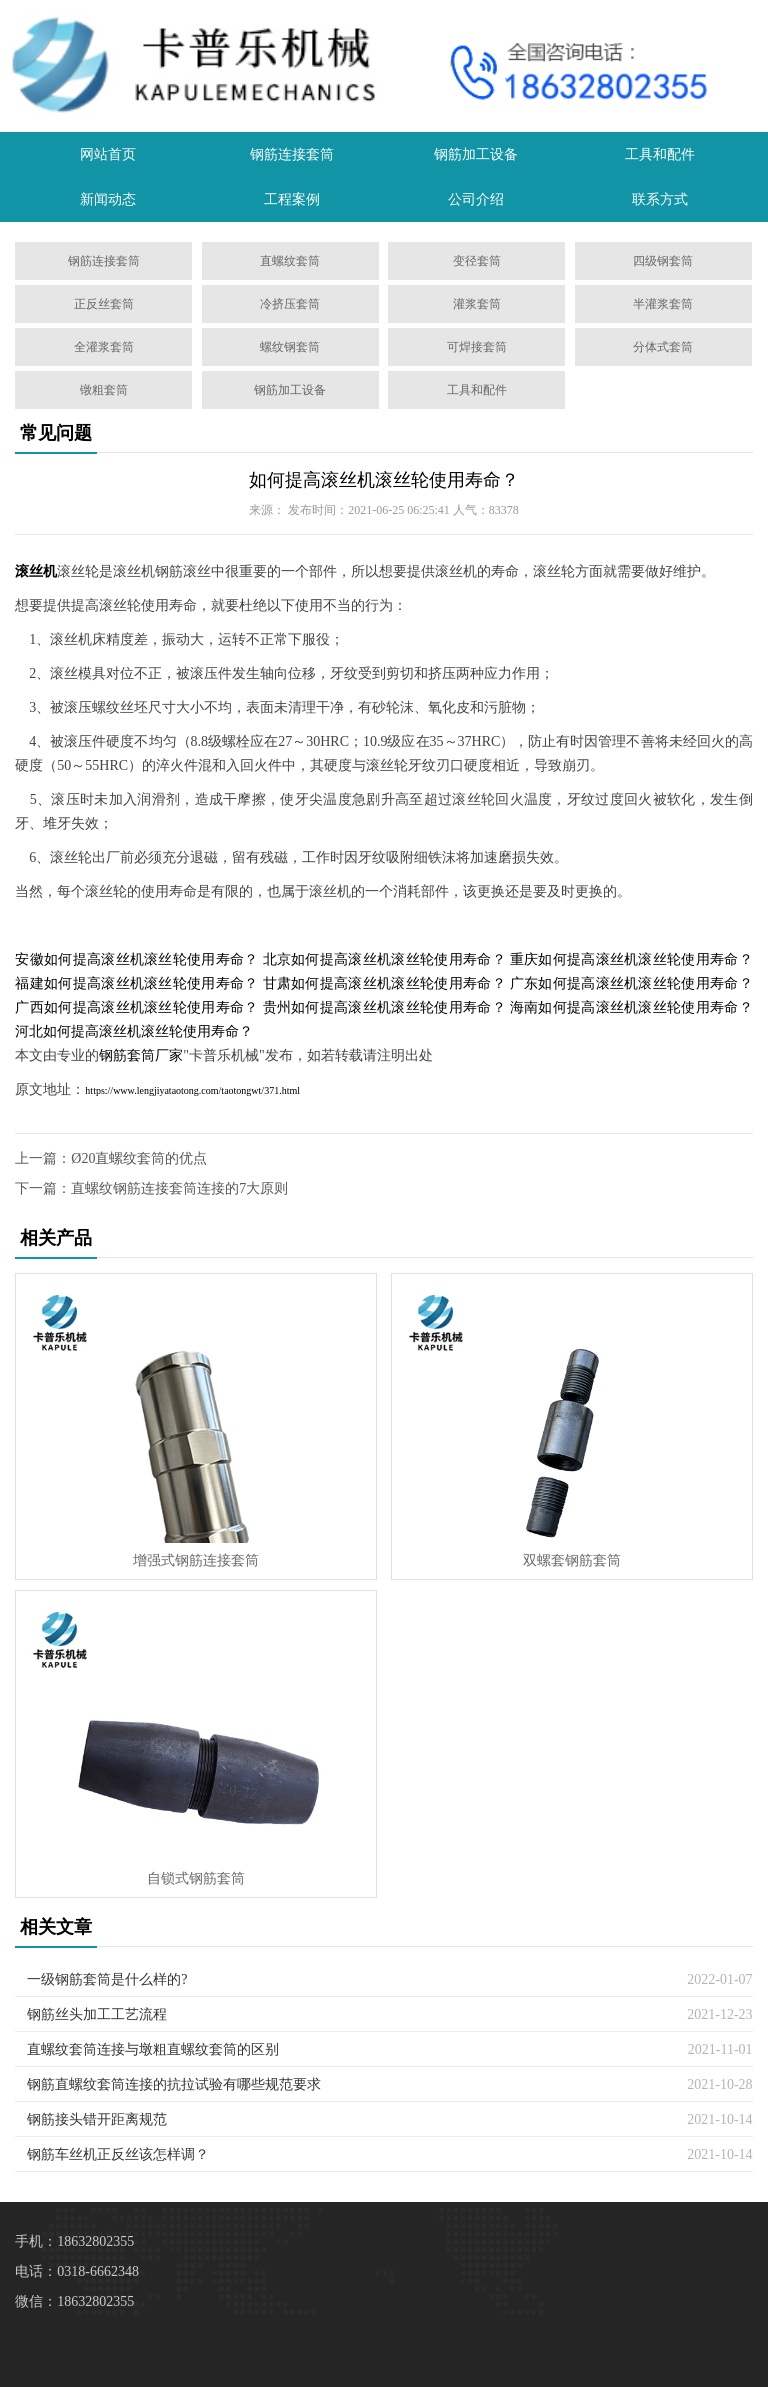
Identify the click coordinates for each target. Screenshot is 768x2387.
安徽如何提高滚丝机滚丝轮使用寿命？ (136, 959)
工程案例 (292, 199)
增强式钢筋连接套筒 (196, 1560)
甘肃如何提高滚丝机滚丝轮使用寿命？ (384, 983)
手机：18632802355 (74, 2241)
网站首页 (108, 154)
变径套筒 (477, 261)
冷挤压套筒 (290, 304)
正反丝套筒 (104, 304)
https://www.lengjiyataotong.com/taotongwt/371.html (192, 1090)
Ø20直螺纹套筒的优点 (139, 1158)
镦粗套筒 (104, 390)
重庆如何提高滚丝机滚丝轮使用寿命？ (631, 959)
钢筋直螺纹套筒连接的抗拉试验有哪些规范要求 (174, 2084)
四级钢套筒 (663, 261)
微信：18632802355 (74, 2301)
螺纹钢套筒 (290, 347)
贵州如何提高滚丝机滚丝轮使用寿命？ (384, 1007)
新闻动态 (108, 199)
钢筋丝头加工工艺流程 (97, 2014)
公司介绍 (476, 199)
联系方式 (660, 199)
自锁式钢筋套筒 (196, 1878)
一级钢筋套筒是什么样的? (107, 1979)
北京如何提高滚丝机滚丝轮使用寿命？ (384, 959)
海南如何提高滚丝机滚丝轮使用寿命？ (631, 1007)
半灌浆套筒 (663, 304)
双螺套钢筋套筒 (572, 1560)
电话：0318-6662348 (77, 2271)
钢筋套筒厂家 (141, 1055)
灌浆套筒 (477, 304)
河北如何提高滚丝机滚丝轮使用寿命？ (134, 1031)
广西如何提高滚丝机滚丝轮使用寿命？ (136, 1007)
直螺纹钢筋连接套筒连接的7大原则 (179, 1188)
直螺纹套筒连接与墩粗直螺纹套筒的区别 (153, 2049)
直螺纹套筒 (290, 261)
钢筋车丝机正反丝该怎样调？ (118, 2154)
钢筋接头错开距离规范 (97, 2119)
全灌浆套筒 (104, 347)
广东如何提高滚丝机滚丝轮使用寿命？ (631, 983)
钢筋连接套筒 (292, 154)
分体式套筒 (663, 347)
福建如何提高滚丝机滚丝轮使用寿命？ (136, 983)
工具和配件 (660, 154)
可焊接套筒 (477, 347)
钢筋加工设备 (476, 154)
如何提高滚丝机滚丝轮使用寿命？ (384, 480)
